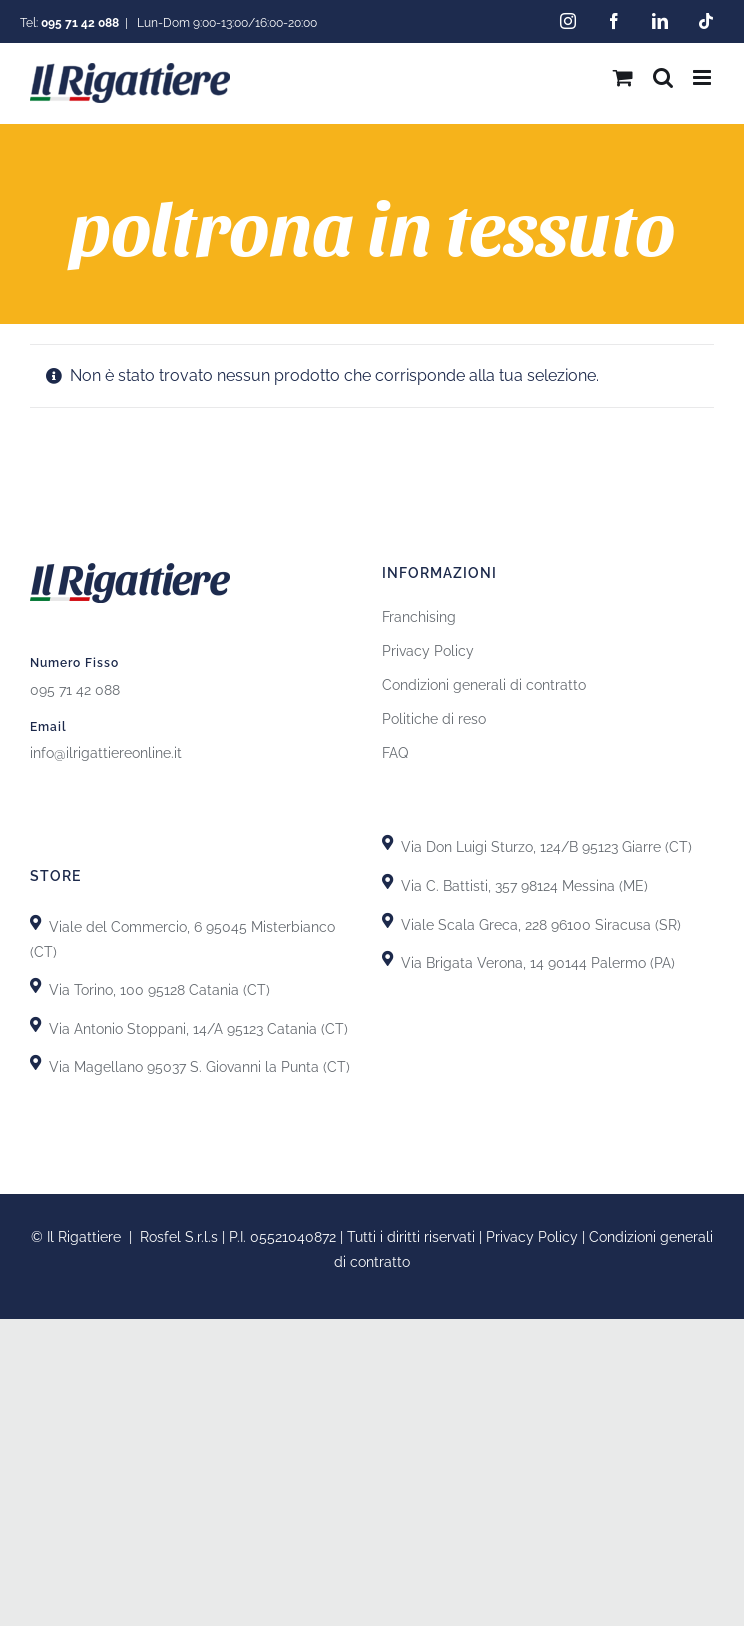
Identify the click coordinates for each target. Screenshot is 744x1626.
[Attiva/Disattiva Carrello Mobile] (623, 77)
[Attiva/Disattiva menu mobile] (703, 77)
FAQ (395, 753)
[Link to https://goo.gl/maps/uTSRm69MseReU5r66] (35, 985)
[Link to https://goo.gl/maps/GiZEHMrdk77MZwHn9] (35, 1062)
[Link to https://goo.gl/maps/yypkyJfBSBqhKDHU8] (387, 920)
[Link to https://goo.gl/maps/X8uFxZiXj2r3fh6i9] (35, 922)
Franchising (419, 617)
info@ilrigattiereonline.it (106, 753)
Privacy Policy (428, 651)
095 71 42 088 (75, 690)
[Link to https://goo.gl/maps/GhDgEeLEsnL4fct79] (35, 1024)
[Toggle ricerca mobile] (663, 77)
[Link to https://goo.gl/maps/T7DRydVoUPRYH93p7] (387, 881)
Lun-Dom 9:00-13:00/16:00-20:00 (225, 23)
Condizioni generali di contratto (484, 685)
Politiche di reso (434, 719)
